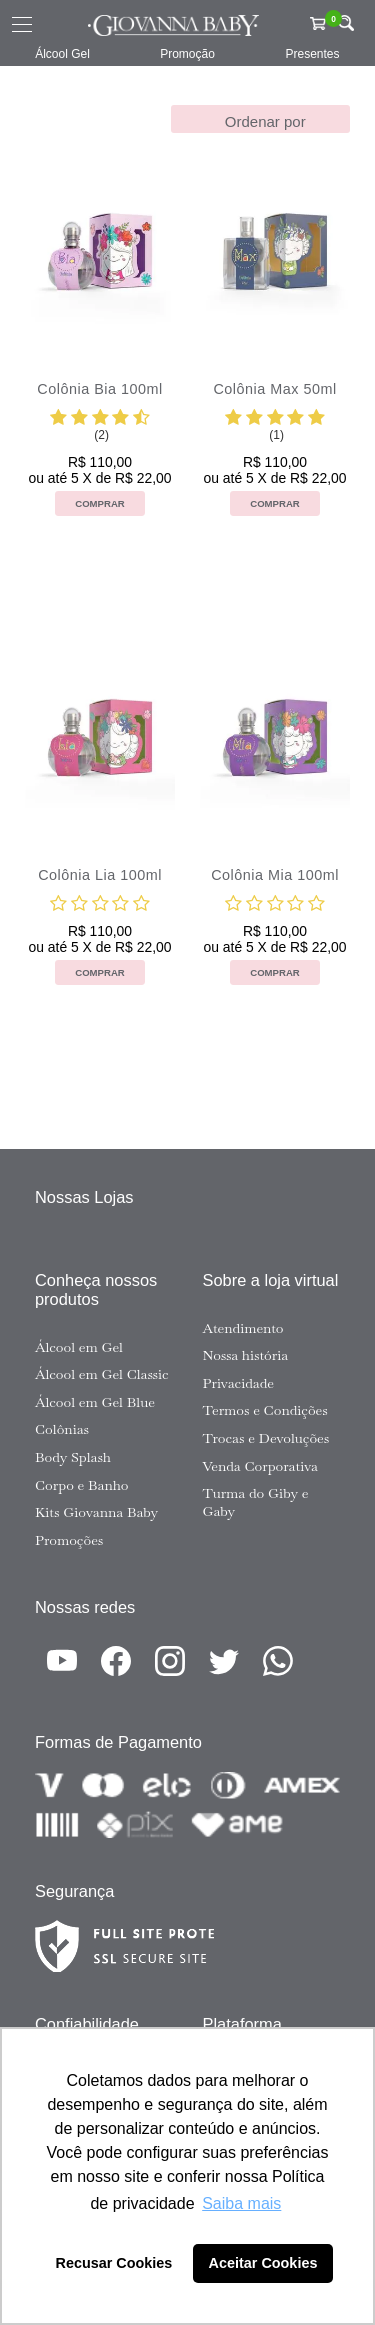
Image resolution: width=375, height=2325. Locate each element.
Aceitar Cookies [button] (263, 2263)
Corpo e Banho (82, 1485)
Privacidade (238, 1383)
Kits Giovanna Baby (96, 1512)
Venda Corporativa (260, 1466)
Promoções (69, 1540)
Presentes (312, 54)
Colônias (62, 1429)
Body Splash (73, 1457)
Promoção (187, 54)
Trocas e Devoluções (266, 1438)
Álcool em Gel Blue (95, 1402)
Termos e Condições (265, 1410)
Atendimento (243, 1328)
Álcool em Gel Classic (102, 1374)
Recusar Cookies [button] (114, 2263)
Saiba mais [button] (241, 2203)
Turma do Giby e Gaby (256, 1502)
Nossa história (246, 1355)
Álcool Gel (62, 54)
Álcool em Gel (79, 1347)
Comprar (100, 503)
